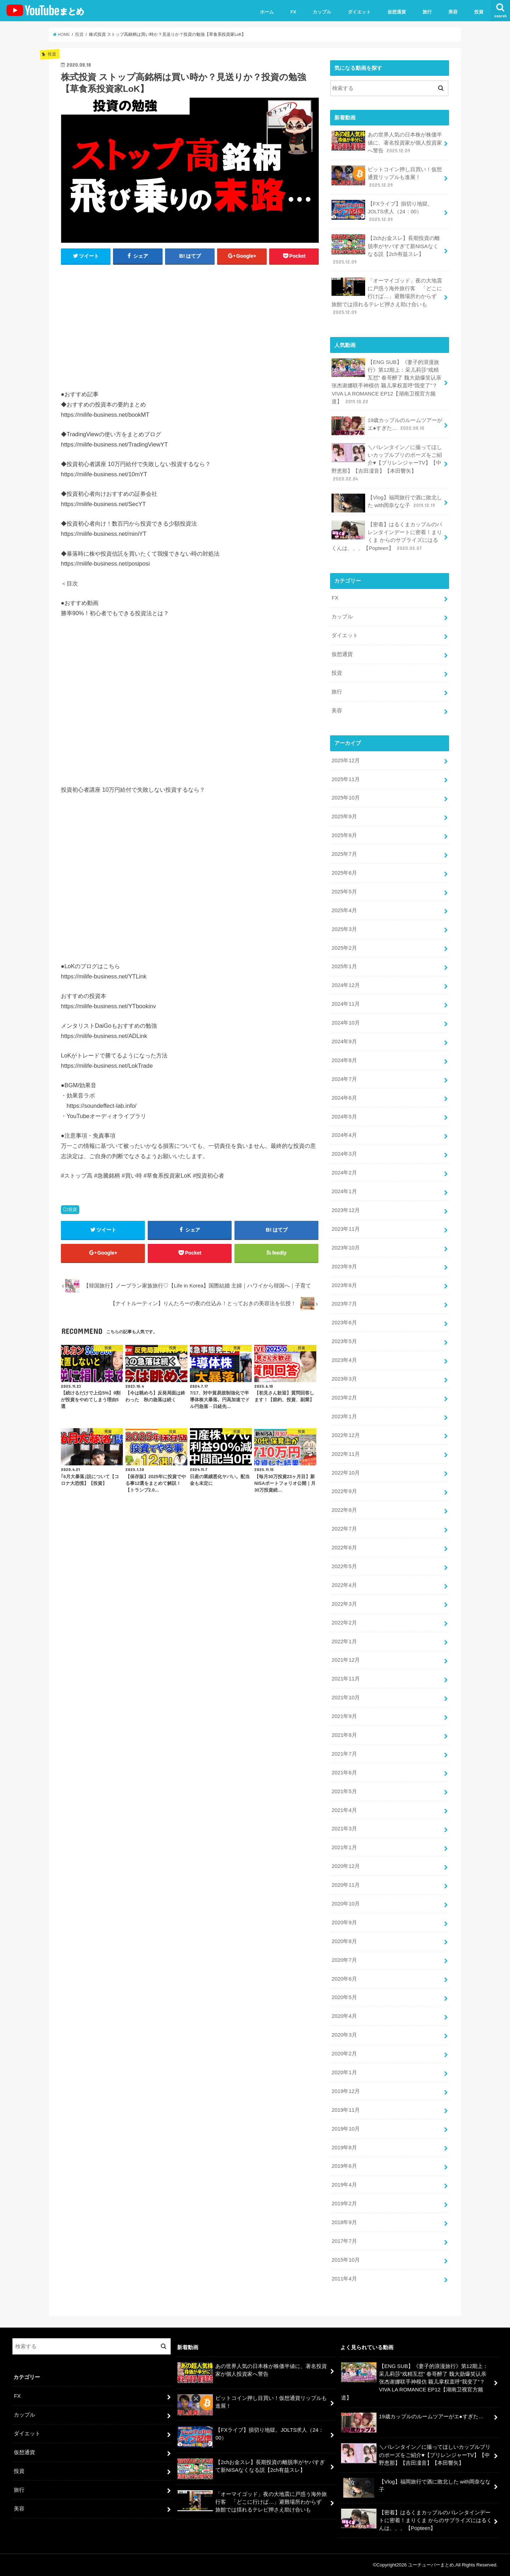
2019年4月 (344, 2185)
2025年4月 (344, 910)
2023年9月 (344, 1266)
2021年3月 (344, 1828)
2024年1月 (344, 1191)
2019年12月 (345, 2091)
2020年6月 (344, 1979)
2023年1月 (344, 1416)
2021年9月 (344, 1716)
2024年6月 (344, 1098)
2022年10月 (345, 1473)
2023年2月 (344, 1398)
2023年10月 (345, 1248)
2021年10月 (345, 1697)
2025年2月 (344, 948)
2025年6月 (344, 873)
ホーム (267, 12)
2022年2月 (344, 1623)
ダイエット (359, 12)
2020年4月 (344, 2016)
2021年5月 (344, 1791)
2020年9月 (344, 1922)
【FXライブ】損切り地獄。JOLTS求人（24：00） (382, 211)
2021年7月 (344, 1754)
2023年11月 (345, 1229)
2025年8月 (344, 835)
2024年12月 (345, 985)
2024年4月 (344, 1135)
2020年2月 (344, 2053)
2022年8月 (344, 1510)
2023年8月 (344, 1285)
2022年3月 (344, 1604)
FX (293, 12)
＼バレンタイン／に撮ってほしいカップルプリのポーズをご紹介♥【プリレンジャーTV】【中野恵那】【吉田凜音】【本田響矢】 (387, 462)
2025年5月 (344, 891)
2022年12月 (345, 1435)
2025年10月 (345, 798)
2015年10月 (345, 2260)
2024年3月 (344, 1154)
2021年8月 (344, 1735)
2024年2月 (344, 1172)
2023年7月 (344, 1304)
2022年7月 (344, 1529)
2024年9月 (344, 1041)
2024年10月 (345, 1023)
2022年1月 (344, 1641)
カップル (322, 12)
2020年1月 (344, 2072)
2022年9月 (344, 1491)
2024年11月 (345, 1004)
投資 (478, 12)
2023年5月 (344, 1341)
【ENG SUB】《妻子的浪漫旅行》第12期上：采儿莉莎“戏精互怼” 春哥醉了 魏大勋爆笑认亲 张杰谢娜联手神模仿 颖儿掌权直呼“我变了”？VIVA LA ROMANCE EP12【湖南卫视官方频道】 (386, 381)
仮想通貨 (396, 12)
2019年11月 (345, 2110)
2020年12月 (345, 1866)
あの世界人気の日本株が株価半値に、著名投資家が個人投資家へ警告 (387, 142)
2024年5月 (344, 1116)
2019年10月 (345, 2129)
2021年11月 (345, 1679)
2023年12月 (345, 1210)
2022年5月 (344, 1566)
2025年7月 (344, 854)
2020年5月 (344, 1997)
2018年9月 (344, 2222)
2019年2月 (344, 2203)
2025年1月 (344, 966)
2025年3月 (344, 929)
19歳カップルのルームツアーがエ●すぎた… (387, 425)
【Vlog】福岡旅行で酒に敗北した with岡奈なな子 (387, 503)
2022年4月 (344, 1585)
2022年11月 (345, 1454)
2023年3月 (344, 1379)
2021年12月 (345, 1660)
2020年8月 (344, 1941)
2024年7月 (344, 1079)
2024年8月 (344, 1060)
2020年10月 (345, 1904)
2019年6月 (344, 2166)
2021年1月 (344, 1847)
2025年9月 (344, 816)
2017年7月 (344, 2241)
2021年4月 (344, 1810)
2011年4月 (344, 2279)
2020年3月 (344, 2035)
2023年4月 (344, 1360)
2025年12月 (345, 760)
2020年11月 (345, 1885)
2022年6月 (344, 1547)
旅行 (427, 12)
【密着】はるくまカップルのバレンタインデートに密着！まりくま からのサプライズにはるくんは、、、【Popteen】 (387, 536)
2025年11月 (345, 779)
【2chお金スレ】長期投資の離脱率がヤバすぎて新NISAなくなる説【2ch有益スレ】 (386, 249)
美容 (453, 12)
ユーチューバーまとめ (431, 2564)
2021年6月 (344, 1772)
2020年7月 (344, 1960)
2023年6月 (344, 1322)
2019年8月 (344, 2147)
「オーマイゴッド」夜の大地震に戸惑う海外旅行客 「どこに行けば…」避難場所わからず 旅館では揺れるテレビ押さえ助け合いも (387, 296)
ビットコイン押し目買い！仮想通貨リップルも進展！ (387, 177)
